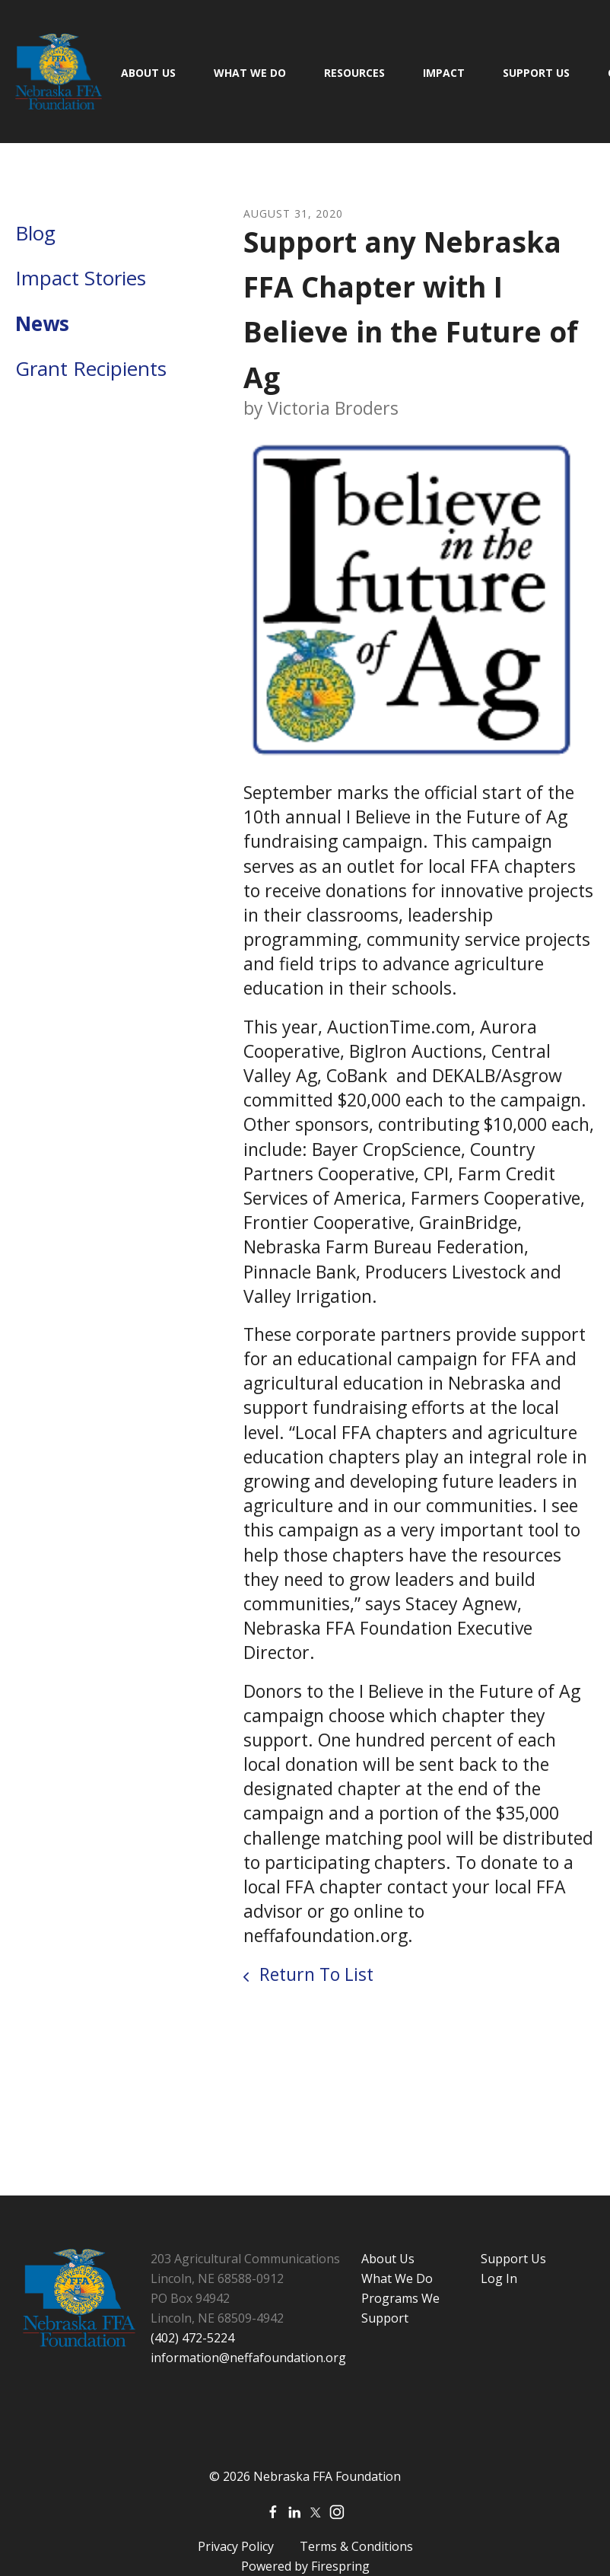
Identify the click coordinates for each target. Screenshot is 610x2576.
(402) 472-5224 (192, 2337)
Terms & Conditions (356, 2546)
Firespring (340, 2566)
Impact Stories (80, 277)
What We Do (250, 72)
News (42, 323)
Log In (499, 2278)
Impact (444, 72)
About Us (148, 72)
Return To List (314, 1974)
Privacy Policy (236, 2546)
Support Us (536, 72)
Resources (354, 72)
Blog (35, 233)
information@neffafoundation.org (248, 2357)
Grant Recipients (91, 368)
